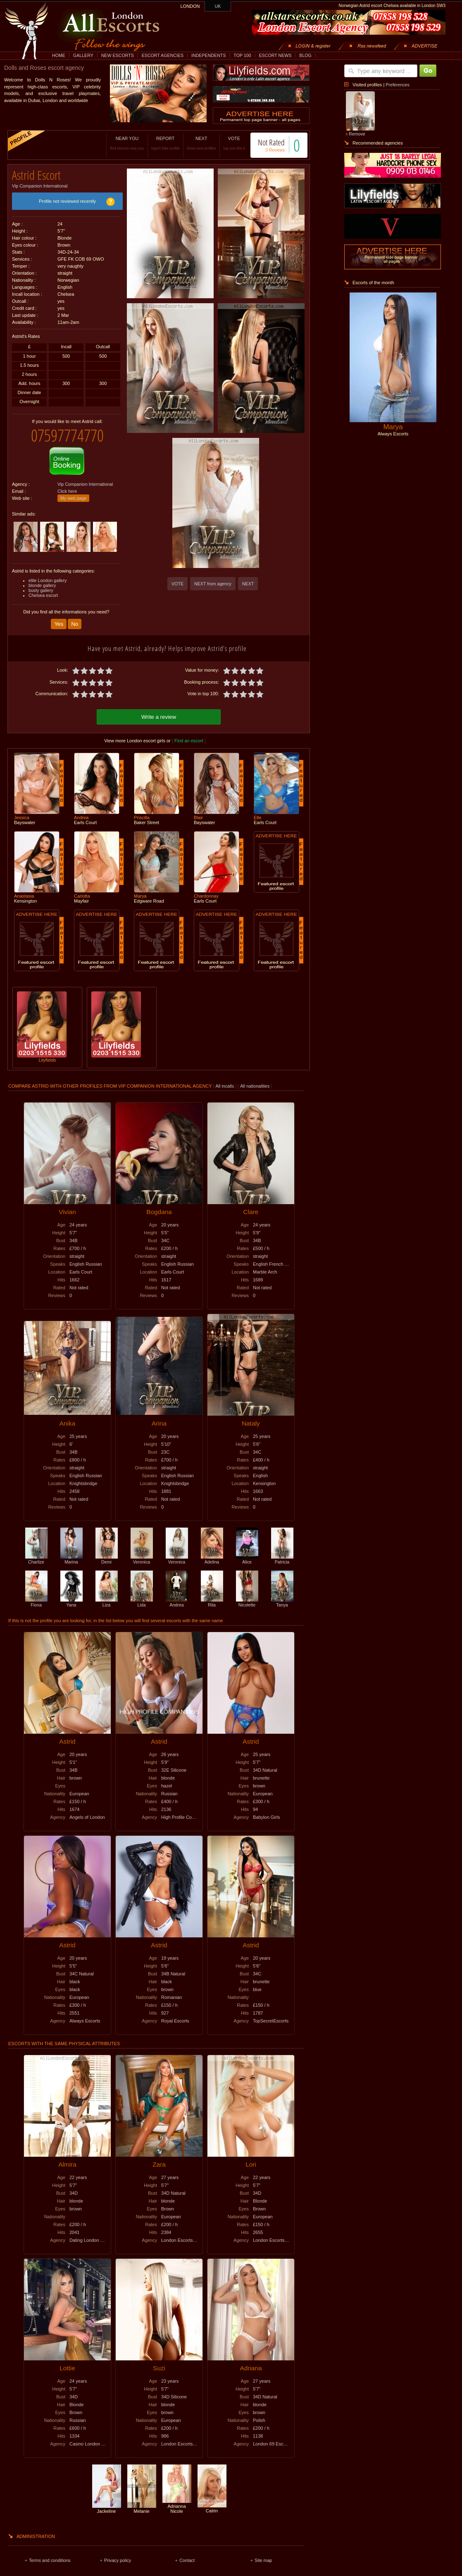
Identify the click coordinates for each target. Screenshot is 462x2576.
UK (218, 6)
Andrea (177, 1595)
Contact (187, 2552)
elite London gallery (48, 574)
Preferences (397, 84)
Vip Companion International (39, 183)
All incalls (225, 1078)
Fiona (36, 1595)
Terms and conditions (50, 2552)
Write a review (158, 709)
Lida (142, 1595)
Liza (106, 1595)
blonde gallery (42, 579)
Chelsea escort (43, 589)
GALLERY (83, 55)
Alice (247, 1552)
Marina (71, 1552)
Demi (106, 1552)
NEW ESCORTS (117, 55)
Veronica (142, 1552)
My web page (73, 492)
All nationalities (254, 1078)
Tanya (282, 1595)
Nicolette (247, 1595)
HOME (58, 55)
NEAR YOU (119, 143)
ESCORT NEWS (275, 55)
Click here (67, 484)
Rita (212, 1595)
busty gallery (41, 584)
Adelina (212, 1552)
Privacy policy (117, 2552)
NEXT (192, 143)
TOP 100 (242, 55)
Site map (263, 2552)
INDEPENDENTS (208, 55)
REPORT (157, 143)
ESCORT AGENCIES (162, 55)
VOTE (225, 143)
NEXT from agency (212, 583)
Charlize (36, 1552)
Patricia (282, 1552)
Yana (71, 1595)
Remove (357, 133)
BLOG (305, 55)
